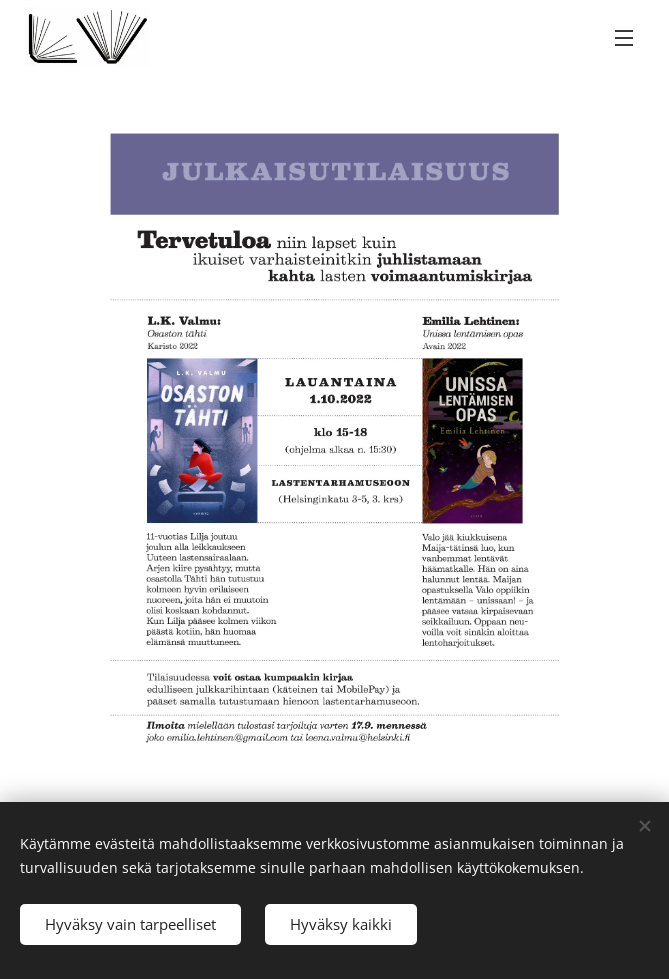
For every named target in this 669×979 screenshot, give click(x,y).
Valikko (624, 38)
